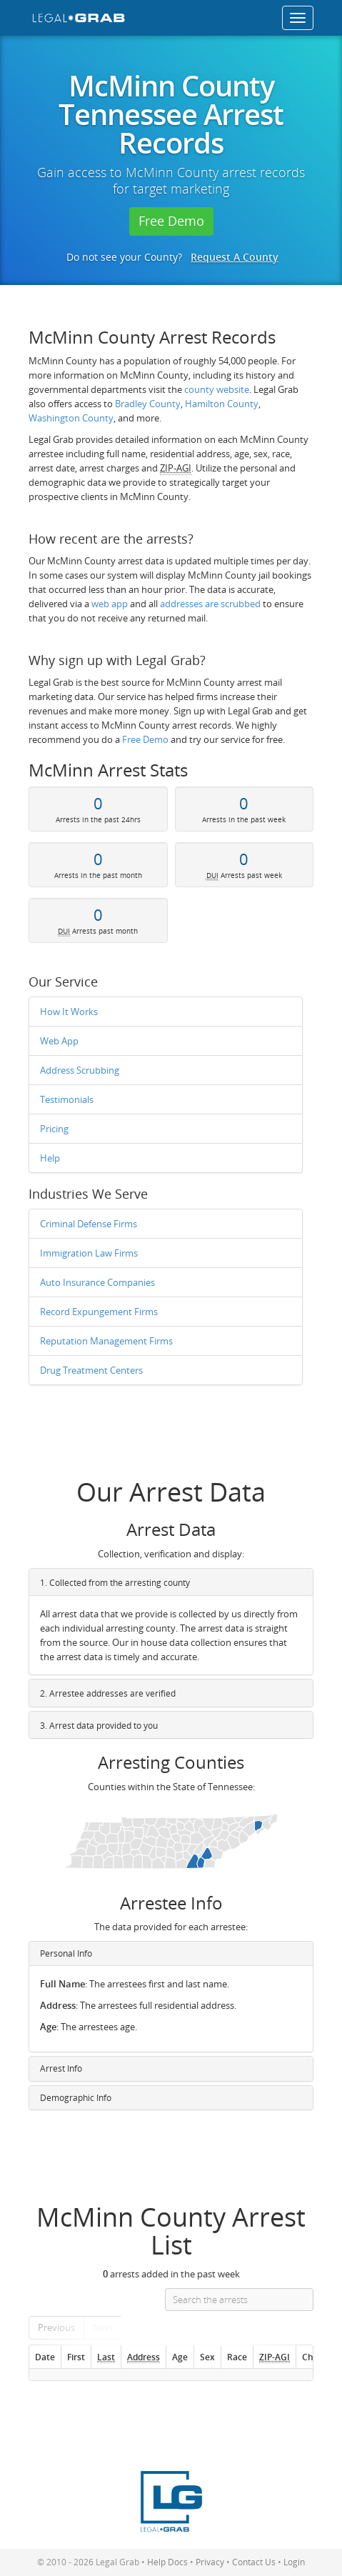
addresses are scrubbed (210, 603)
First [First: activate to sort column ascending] (76, 2356)
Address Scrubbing (79, 1070)
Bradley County (148, 403)
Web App (59, 1040)
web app (109, 603)
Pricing (54, 1128)
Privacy (210, 2562)
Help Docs (167, 2562)
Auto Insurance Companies (97, 1282)
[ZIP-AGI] (274, 2357)
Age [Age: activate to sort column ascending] (180, 2356)
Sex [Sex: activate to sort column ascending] (207, 2356)
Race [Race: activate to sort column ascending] (237, 2356)
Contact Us (254, 2562)
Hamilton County (221, 403)
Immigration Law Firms (89, 1253)
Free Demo (171, 220)
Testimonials (67, 1099)
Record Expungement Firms (99, 1311)
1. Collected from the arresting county (115, 1583)
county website (216, 389)
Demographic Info (75, 2098)
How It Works (69, 1011)
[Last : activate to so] (106, 2357)
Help (50, 1158)
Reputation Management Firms (106, 1340)
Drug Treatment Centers (91, 1370)
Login (294, 2562)
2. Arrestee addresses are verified (108, 1693)
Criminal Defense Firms (88, 1223)
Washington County (71, 417)
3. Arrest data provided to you (99, 1725)
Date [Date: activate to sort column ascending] (45, 2356)
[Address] (143, 2357)
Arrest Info (61, 2068)
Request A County (234, 257)
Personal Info (66, 1953)
